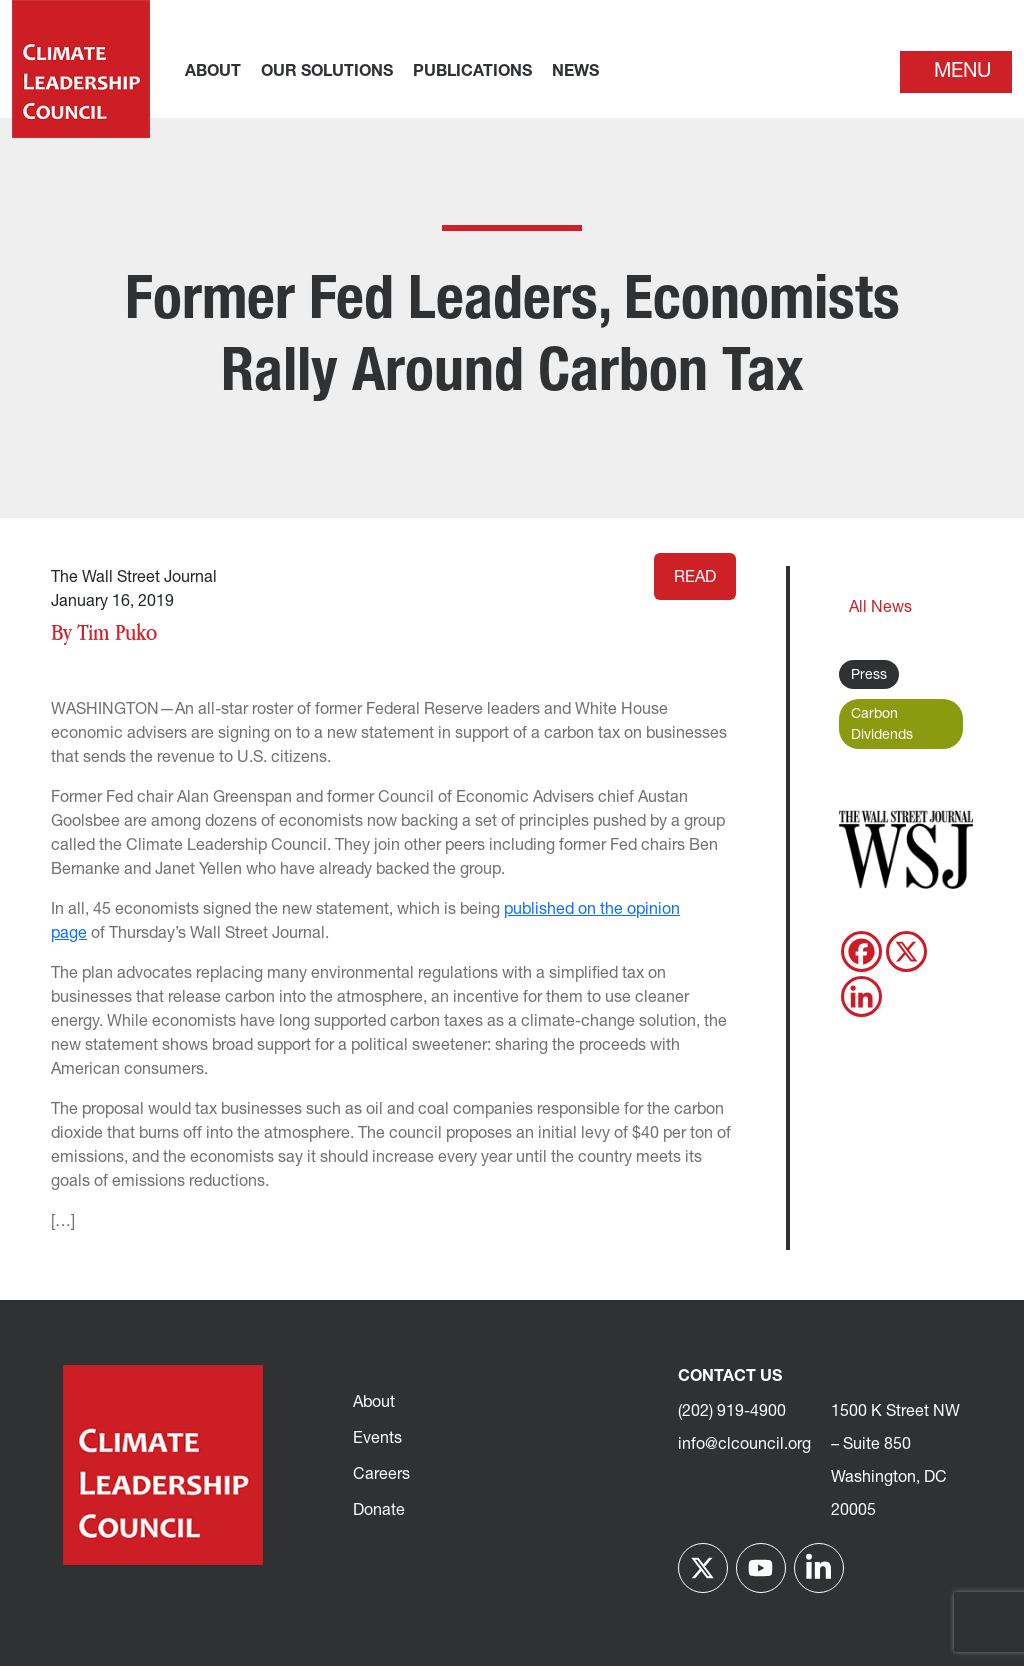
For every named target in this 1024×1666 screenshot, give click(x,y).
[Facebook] (861, 951)
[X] (906, 951)
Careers (381, 1475)
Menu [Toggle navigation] (962, 72)
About (374, 1403)
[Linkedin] (861, 996)
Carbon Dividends (882, 725)
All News (880, 608)
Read (695, 578)
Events (377, 1439)
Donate (379, 1511)
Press (869, 675)
